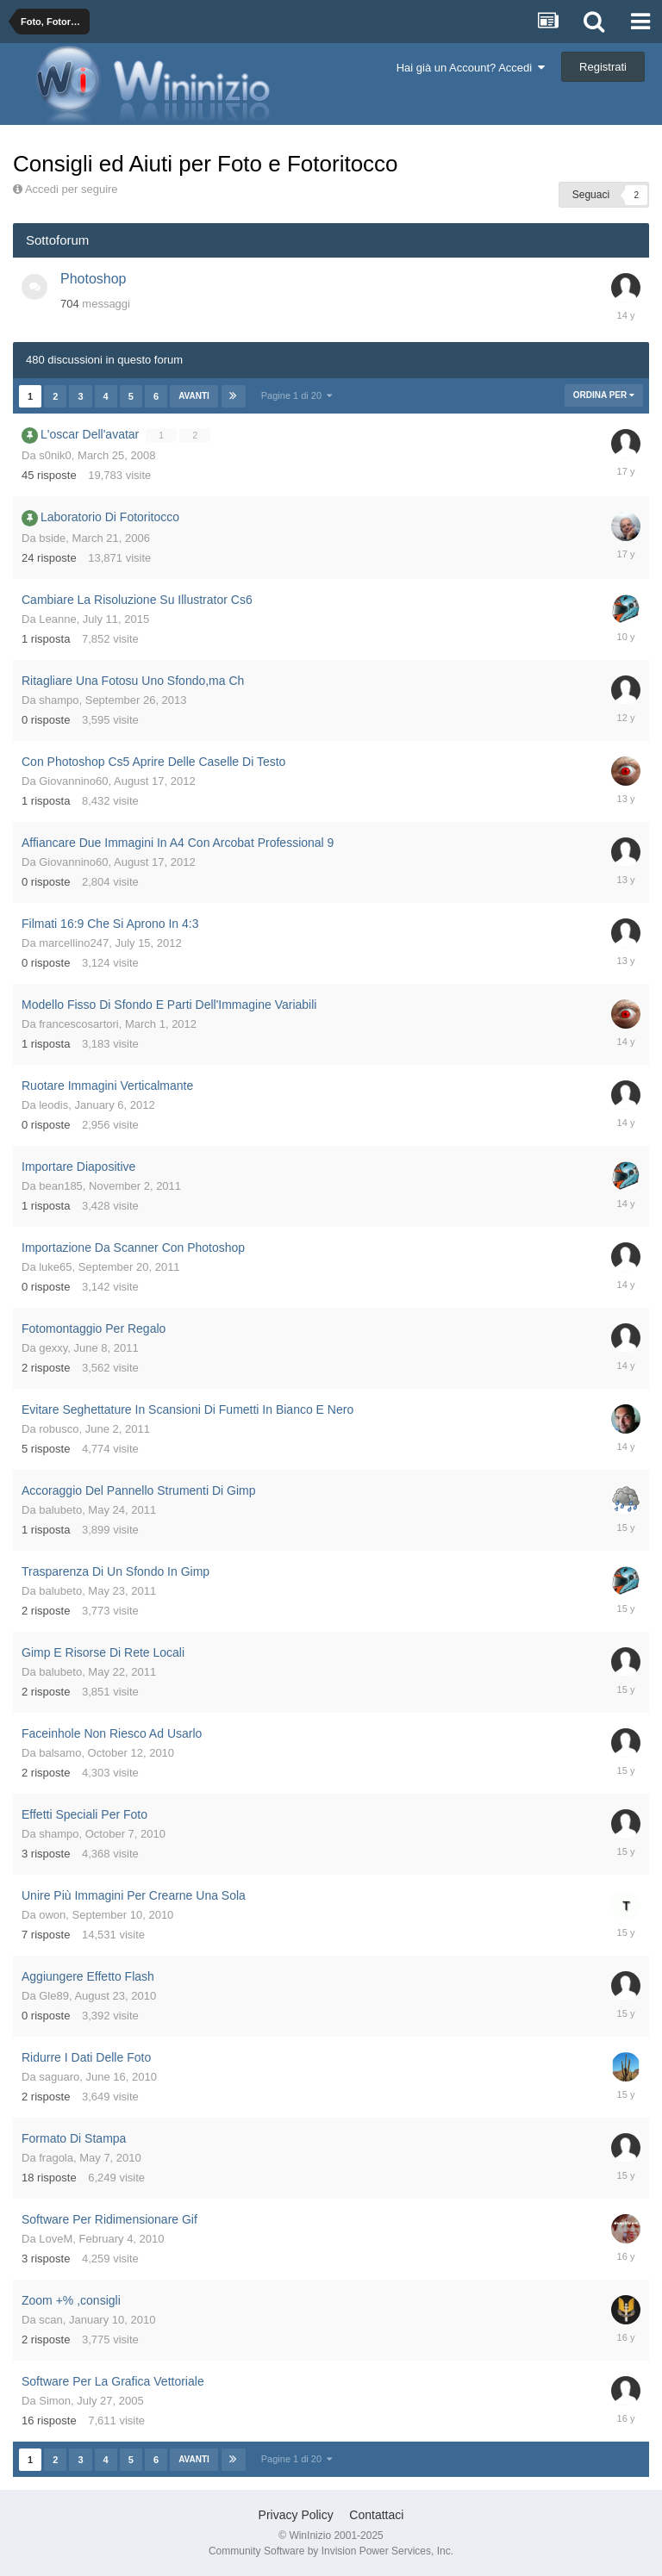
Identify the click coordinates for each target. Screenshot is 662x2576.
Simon (55, 2400)
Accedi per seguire (73, 189)
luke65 (55, 1266)
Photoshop (93, 278)
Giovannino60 (73, 781)
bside (52, 538)
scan (50, 2319)
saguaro (59, 2076)
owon (52, 1914)
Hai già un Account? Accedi (471, 67)
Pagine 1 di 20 (296, 395)
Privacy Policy (296, 2515)
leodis (53, 1104)
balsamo (60, 1752)
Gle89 (54, 1995)
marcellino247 (74, 942)
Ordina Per (603, 395)
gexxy (53, 1347)
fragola (56, 2157)
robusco (58, 1428)
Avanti (193, 396)
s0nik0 (55, 455)
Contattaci (376, 2515)
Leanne (57, 619)
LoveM (55, 2238)
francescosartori (78, 1023)
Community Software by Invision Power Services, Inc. (331, 2551)
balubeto (60, 1509)
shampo (58, 700)
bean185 (61, 1185)
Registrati (603, 66)
